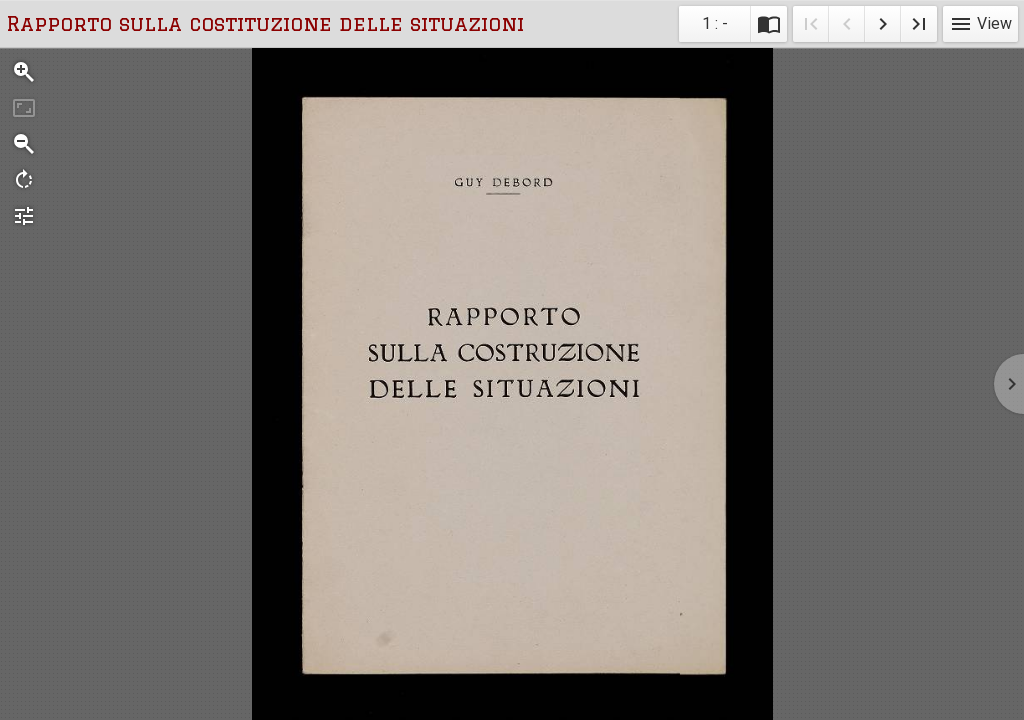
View (980, 23)
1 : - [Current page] (715, 23)
